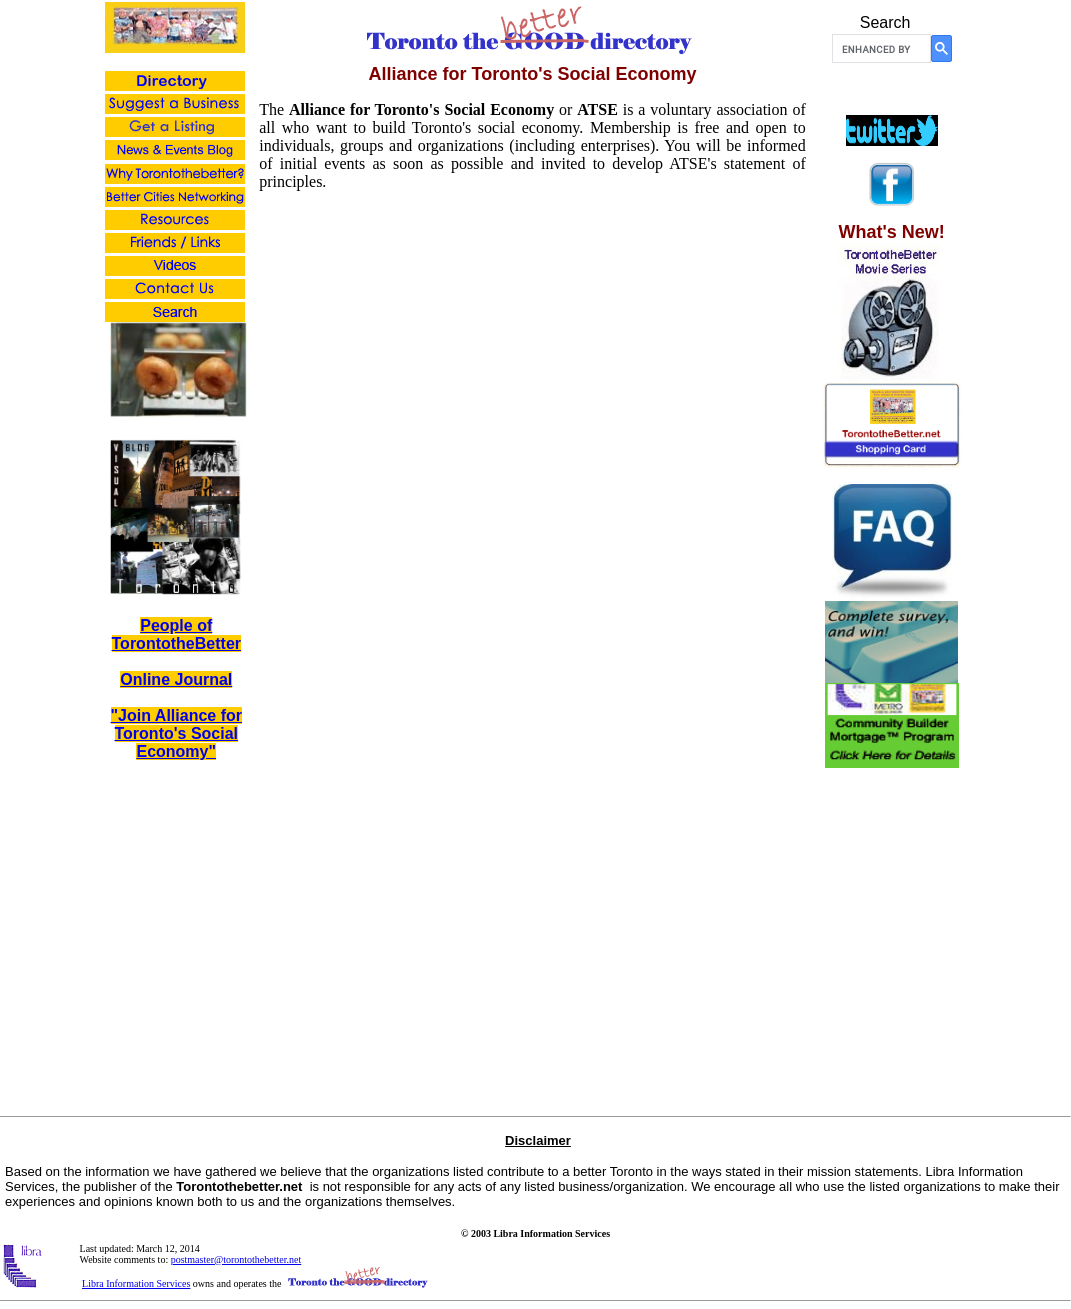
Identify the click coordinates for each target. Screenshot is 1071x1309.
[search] (879, 49)
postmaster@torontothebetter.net (236, 1259)
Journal (201, 679)
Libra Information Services (136, 1283)
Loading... (532, 607)
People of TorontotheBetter (176, 634)
